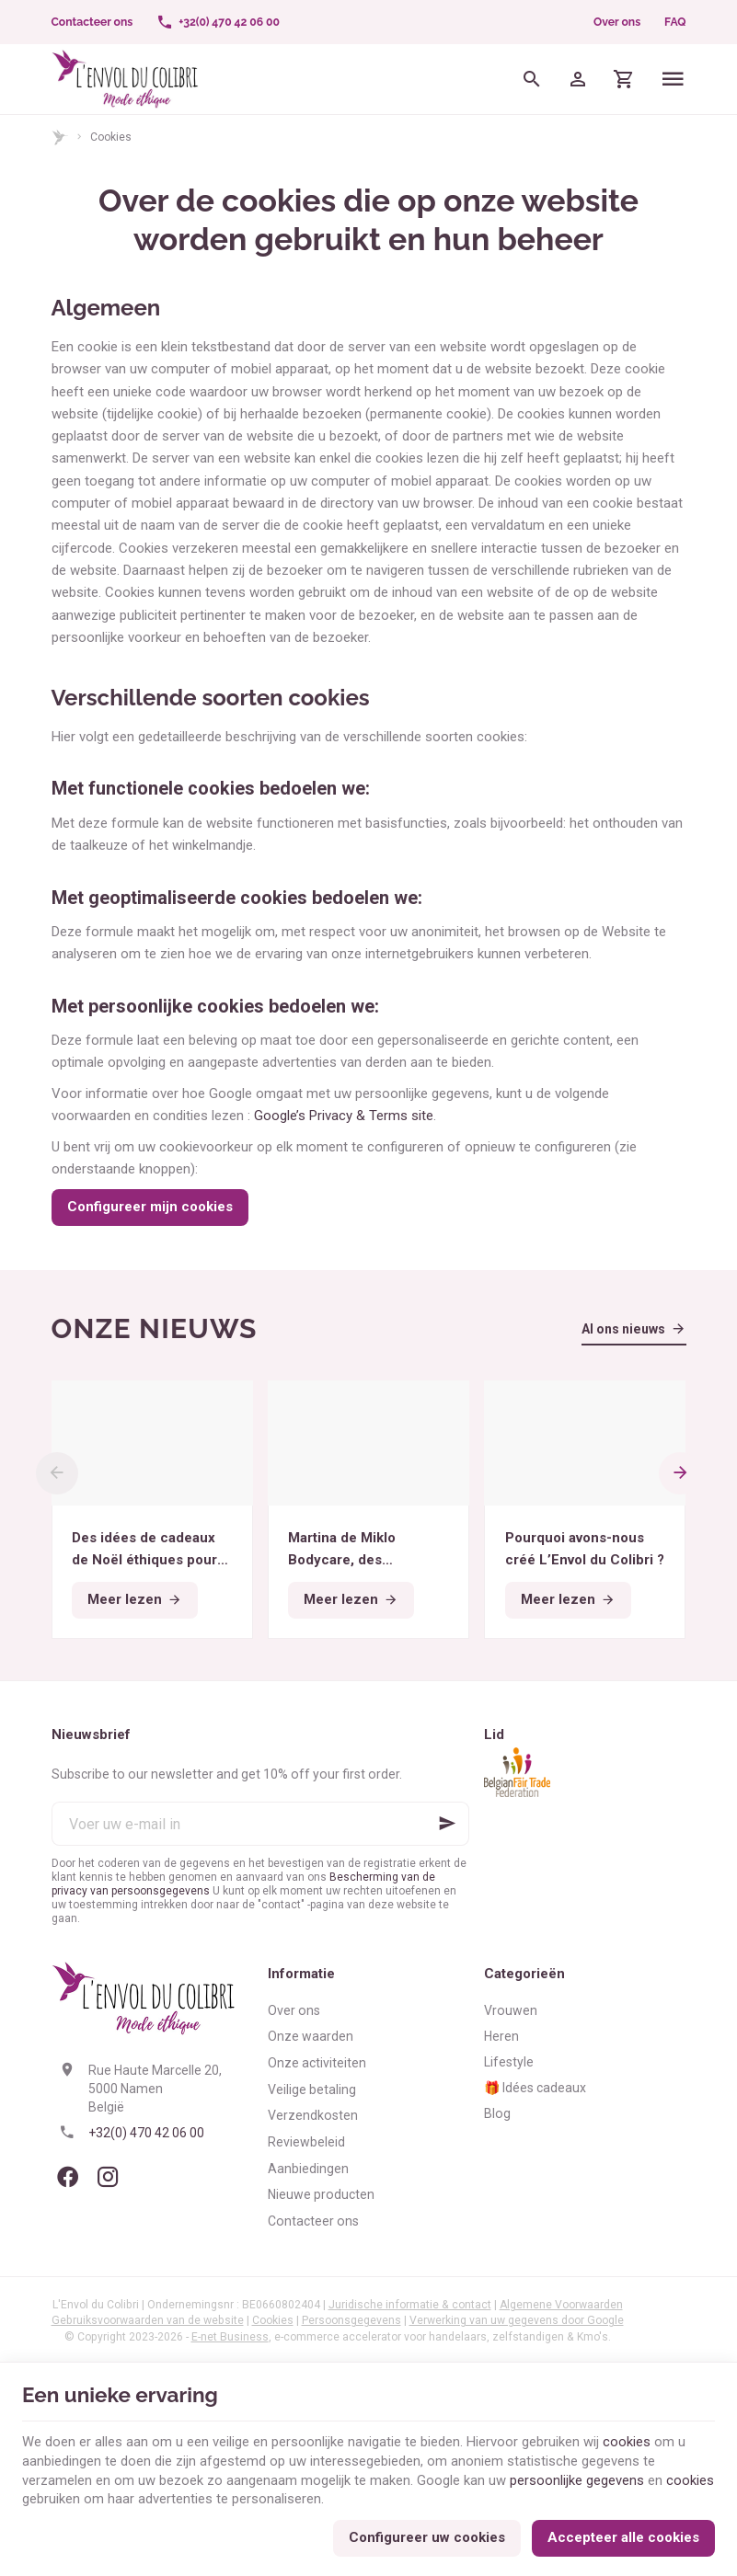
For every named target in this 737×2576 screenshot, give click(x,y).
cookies (627, 2440)
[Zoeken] (532, 79)
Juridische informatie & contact (409, 2304)
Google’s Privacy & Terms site (343, 1115)
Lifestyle (509, 2062)
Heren (501, 2036)
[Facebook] (68, 2176)
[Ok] (447, 1824)
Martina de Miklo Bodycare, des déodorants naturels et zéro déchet (368, 1550)
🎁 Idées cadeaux (535, 2087)
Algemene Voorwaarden (561, 2304)
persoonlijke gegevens (577, 2478)
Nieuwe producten (321, 2194)
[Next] (681, 1473)
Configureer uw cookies (427, 2536)
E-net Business (230, 2336)
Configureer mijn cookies (150, 1206)
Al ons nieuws (623, 1329)
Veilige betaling (312, 2089)
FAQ (674, 22)
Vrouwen (510, 2010)
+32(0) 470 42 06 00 (146, 2132)
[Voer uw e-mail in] (261, 1824)
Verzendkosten (313, 2115)
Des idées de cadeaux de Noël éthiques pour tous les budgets (144, 1550)
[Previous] (57, 1473)
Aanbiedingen (308, 2168)
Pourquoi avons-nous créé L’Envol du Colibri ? (584, 1548)
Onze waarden (310, 2036)
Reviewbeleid (306, 2142)
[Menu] (672, 79)
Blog (497, 2113)
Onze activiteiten (317, 2062)
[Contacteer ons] (92, 22)
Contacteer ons (313, 2221)
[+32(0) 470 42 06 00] (218, 22)
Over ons (616, 22)
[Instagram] (108, 2176)
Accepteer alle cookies (623, 2536)
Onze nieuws (155, 1328)
